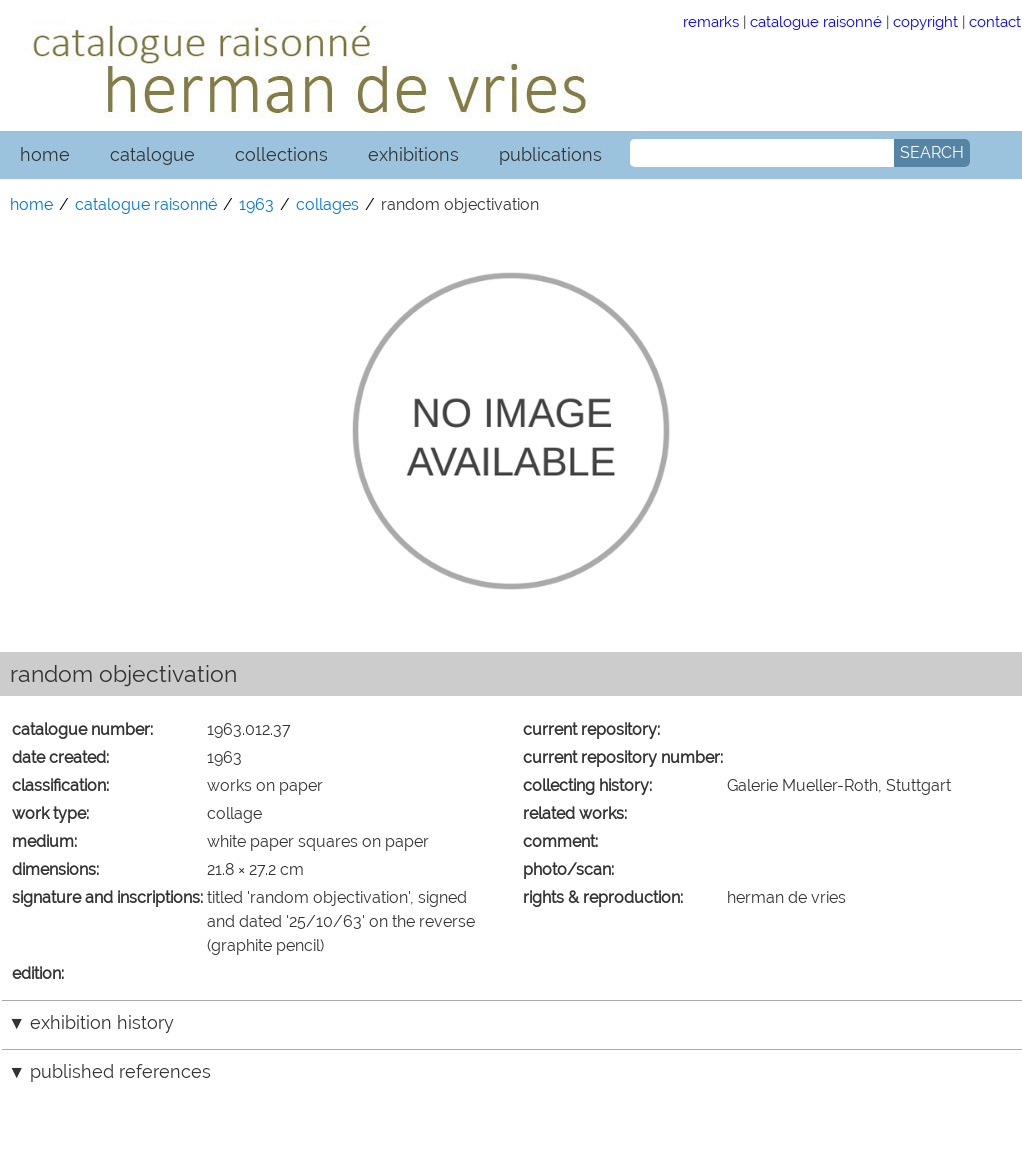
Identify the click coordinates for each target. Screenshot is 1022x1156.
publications (550, 154)
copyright (925, 21)
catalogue (152, 154)
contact (995, 21)
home (45, 154)
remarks (711, 21)
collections (281, 154)
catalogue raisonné (816, 21)
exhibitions (413, 154)
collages (327, 204)
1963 (256, 204)
